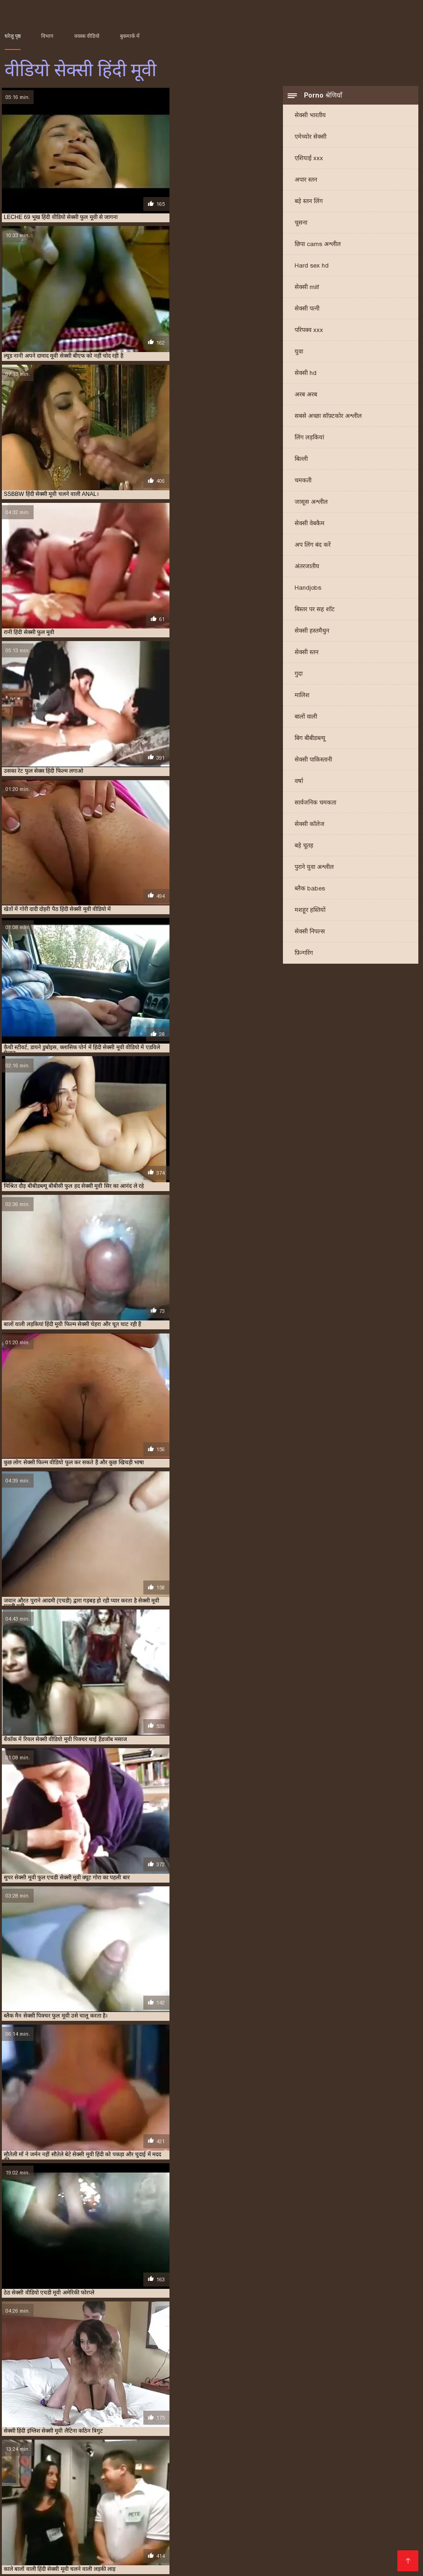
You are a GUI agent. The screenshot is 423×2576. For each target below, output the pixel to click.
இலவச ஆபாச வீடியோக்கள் (144, 2540)
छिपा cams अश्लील (318, 246)
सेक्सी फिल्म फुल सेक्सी (243, 2456)
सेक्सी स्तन (306, 654)
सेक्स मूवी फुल (51, 2518)
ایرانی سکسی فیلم (208, 2503)
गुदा (299, 676)
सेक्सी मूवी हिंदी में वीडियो (214, 2471)
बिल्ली (301, 461)
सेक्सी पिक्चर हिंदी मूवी (136, 2456)
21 (178, 2375)
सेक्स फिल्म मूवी (264, 2451)
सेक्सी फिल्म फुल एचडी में (190, 2456)
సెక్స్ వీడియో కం (191, 2510)
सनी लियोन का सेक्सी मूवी (276, 2503)
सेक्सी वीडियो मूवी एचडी (255, 2563)
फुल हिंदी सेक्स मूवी (102, 2451)
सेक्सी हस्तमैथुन (312, 633)
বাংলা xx (253, 2495)
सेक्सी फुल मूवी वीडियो (83, 2461)
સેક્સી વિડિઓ (64, 2488)
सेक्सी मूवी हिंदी (382, 2466)
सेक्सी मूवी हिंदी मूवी (122, 2471)
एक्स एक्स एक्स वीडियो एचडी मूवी (37, 2446)
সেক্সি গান (203, 2525)
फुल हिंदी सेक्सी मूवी (147, 2451)
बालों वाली (306, 719)
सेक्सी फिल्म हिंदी (292, 2540)
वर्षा (299, 783)
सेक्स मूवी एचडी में (305, 2451)
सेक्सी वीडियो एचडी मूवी (377, 2471)
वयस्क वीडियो (86, 36)
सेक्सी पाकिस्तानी (313, 762)
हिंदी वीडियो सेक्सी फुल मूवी (229, 2518)
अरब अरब (306, 397)
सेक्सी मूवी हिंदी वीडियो (267, 2471)
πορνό (164, 2503)
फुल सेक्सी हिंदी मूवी (104, 2533)
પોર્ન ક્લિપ (76, 2540)
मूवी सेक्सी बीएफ (189, 2451)
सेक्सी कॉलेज (309, 826)
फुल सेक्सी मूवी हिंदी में (321, 2446)
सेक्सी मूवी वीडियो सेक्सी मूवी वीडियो (323, 2518)
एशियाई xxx (309, 160)
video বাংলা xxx (257, 2488)
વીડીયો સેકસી (390, 2540)
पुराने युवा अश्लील (314, 869)
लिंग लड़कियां (309, 440)
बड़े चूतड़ (304, 848)
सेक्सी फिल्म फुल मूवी (292, 2525)
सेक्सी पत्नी (307, 311)
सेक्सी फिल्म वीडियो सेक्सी (324, 2488)
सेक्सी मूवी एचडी (228, 2461)
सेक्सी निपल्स (310, 934)
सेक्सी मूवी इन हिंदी (129, 2461)
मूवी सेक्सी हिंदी (227, 2451)
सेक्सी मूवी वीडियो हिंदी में (282, 2466)
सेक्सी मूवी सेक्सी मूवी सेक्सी (281, 2548)
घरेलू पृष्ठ (13, 36)
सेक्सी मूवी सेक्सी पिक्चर (337, 2466)
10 (145, 2375)
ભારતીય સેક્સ (342, 2540)
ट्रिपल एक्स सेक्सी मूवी (135, 2446)
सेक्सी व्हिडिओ (90, 2503)
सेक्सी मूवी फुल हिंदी (181, 2466)
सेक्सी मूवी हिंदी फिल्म (74, 2471)
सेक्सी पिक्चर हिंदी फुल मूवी (81, 2456)
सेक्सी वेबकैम (309, 525)
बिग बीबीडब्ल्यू (310, 740)
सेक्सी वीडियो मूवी (91, 2510)
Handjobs (308, 590)
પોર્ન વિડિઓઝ (354, 2503)
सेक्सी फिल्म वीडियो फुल (340, 2456)
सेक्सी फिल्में (55, 2533)
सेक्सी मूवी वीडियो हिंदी (229, 2466)
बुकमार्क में (130, 36)
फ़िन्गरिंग (304, 955)
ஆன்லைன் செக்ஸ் (35, 2503)
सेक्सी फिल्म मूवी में (291, 2456)
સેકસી (253, 2555)
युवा (299, 354)
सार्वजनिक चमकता (315, 805)
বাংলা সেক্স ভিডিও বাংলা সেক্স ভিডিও (176, 2495)
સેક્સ (380, 2555)
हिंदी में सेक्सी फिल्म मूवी (326, 2563)
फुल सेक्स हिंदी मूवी (274, 2446)
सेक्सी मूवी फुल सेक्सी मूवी (130, 2466)
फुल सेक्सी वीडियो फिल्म (373, 2446)
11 (155, 2375)
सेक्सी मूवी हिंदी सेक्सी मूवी (321, 2471)
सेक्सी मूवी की (345, 2495)
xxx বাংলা (42, 2495)
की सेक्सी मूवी (153, 2548)
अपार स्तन (306, 182)
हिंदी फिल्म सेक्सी (389, 2533)
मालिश (302, 697)
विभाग (47, 36)
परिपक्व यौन (284, 2555)
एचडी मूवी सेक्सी (91, 2446)
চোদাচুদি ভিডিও (87, 2495)
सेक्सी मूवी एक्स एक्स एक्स (180, 2461)
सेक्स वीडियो (200, 2563)
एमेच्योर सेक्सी (310, 139)
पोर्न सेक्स (88, 2518)
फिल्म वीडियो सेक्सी (331, 2533)
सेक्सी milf (307, 289)
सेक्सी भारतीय (310, 117)
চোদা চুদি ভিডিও (296, 2495)
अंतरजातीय (307, 568)
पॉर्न (330, 2548)
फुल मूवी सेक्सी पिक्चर (227, 2446)
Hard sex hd (312, 268)
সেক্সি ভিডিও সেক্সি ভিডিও (303, 2510)
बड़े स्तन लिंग (309, 203)
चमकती (303, 483)
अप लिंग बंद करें (313, 547)
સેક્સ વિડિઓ (156, 2533)
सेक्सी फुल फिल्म (38, 2461)
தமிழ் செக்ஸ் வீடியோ (85, 2525)
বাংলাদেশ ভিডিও (30, 2540)
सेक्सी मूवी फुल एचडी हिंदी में (71, 2466)
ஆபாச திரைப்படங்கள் (90, 2548)
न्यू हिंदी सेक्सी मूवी (181, 2446)
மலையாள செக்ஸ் (269, 2533)
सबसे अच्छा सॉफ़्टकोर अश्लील (328, 418)
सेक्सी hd (306, 375)
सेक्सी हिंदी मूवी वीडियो (76, 2563)
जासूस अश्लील (311, 504)
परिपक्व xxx (309, 332)
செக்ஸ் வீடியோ (353, 2525)
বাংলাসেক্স (365, 2510)
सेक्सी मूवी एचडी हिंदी (319, 2461)
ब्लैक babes (310, 891)
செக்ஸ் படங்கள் (70, 2555)
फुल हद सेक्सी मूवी (59, 2451)
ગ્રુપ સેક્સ (22, 2555)
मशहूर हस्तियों (310, 912)
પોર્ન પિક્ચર (386, 2495)
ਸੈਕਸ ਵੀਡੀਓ (120, 2555)
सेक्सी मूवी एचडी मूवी (271, 2461)
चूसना (301, 225)
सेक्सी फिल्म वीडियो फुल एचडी (185, 2488)
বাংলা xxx (157, 2555)
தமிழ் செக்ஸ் (142, 2510)
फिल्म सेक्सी (132, 2503)
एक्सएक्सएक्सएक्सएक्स (374, 2548)
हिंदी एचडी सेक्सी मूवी (208, 2548)
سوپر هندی (239, 2525)
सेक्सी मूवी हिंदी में (165, 2471)
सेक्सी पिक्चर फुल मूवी (26, 2456)
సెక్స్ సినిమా (22, 2488)
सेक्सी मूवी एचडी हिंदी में (370, 2461)
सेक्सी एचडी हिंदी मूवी (385, 2451)
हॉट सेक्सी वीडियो (115, 2488)
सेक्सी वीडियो (238, 2510)
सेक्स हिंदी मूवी (344, 2451)
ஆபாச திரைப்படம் (145, 2563)
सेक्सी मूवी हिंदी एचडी (25, 2471)
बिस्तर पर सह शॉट (315, 611)
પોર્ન (323, 2503)
